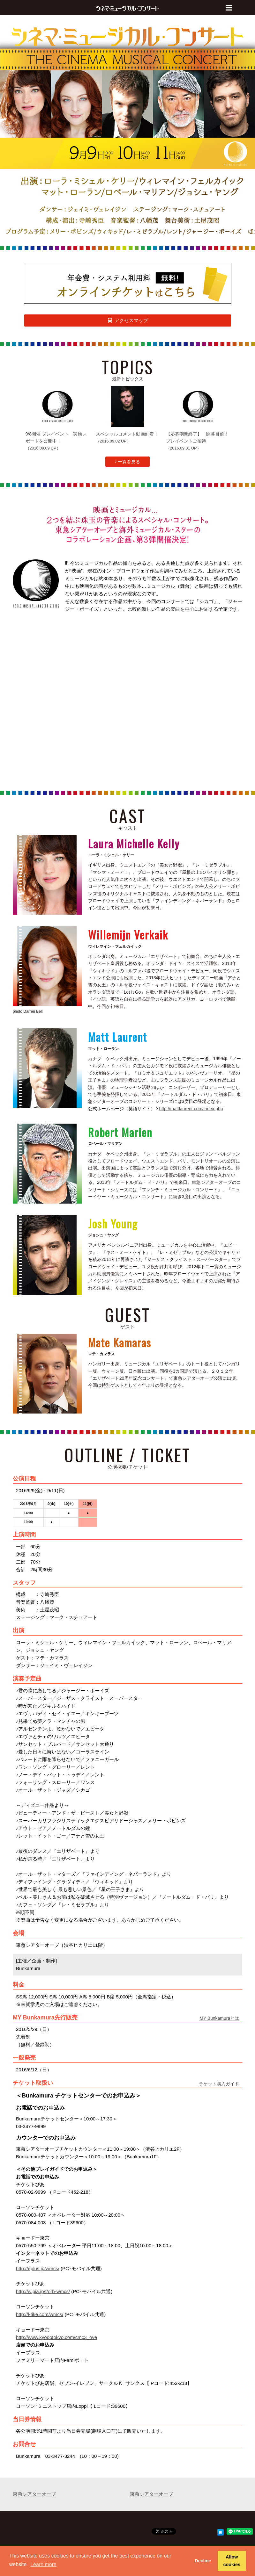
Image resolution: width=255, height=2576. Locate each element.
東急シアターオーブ (34, 2494)
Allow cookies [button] (231, 2560)
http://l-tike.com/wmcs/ (39, 2314)
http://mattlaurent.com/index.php (191, 1108)
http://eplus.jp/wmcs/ (37, 2268)
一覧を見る (127, 461)
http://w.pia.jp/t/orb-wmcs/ (43, 2291)
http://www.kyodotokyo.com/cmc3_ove (56, 2337)
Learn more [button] (43, 2564)
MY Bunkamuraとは (219, 2018)
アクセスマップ (127, 320)
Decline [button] (203, 2560)
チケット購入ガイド (219, 2083)
